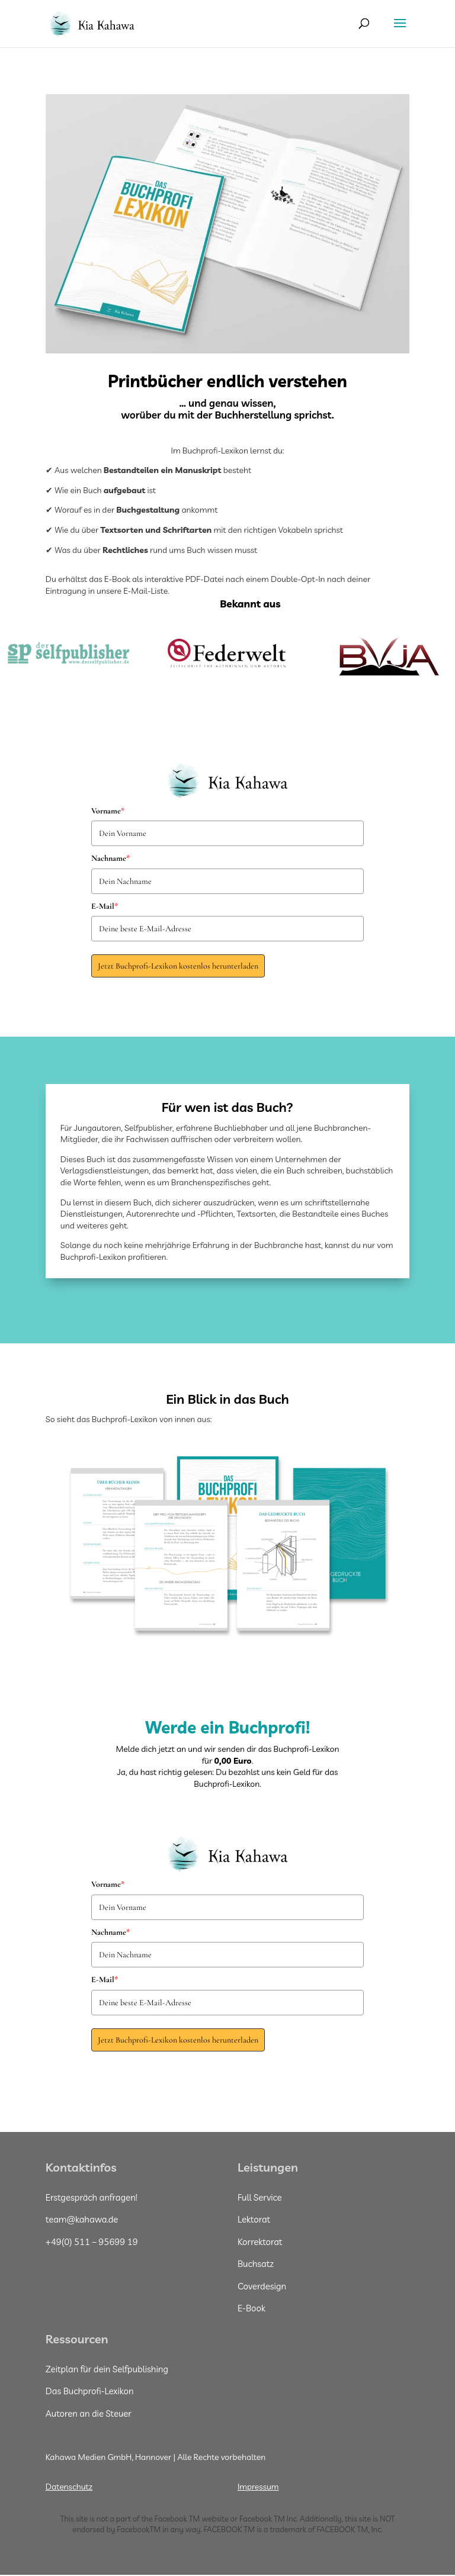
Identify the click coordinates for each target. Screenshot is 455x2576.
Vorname (107, 811)
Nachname (110, 858)
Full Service (260, 2197)
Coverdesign (262, 2286)
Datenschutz (69, 2486)
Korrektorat (260, 2241)
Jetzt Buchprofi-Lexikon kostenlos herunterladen (178, 966)
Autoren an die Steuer (89, 2413)
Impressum (258, 2486)
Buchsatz (256, 2263)
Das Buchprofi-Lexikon (90, 2391)
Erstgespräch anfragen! (91, 2197)
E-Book (251, 2308)
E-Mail (104, 906)
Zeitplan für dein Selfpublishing (107, 2369)
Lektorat (254, 2219)
